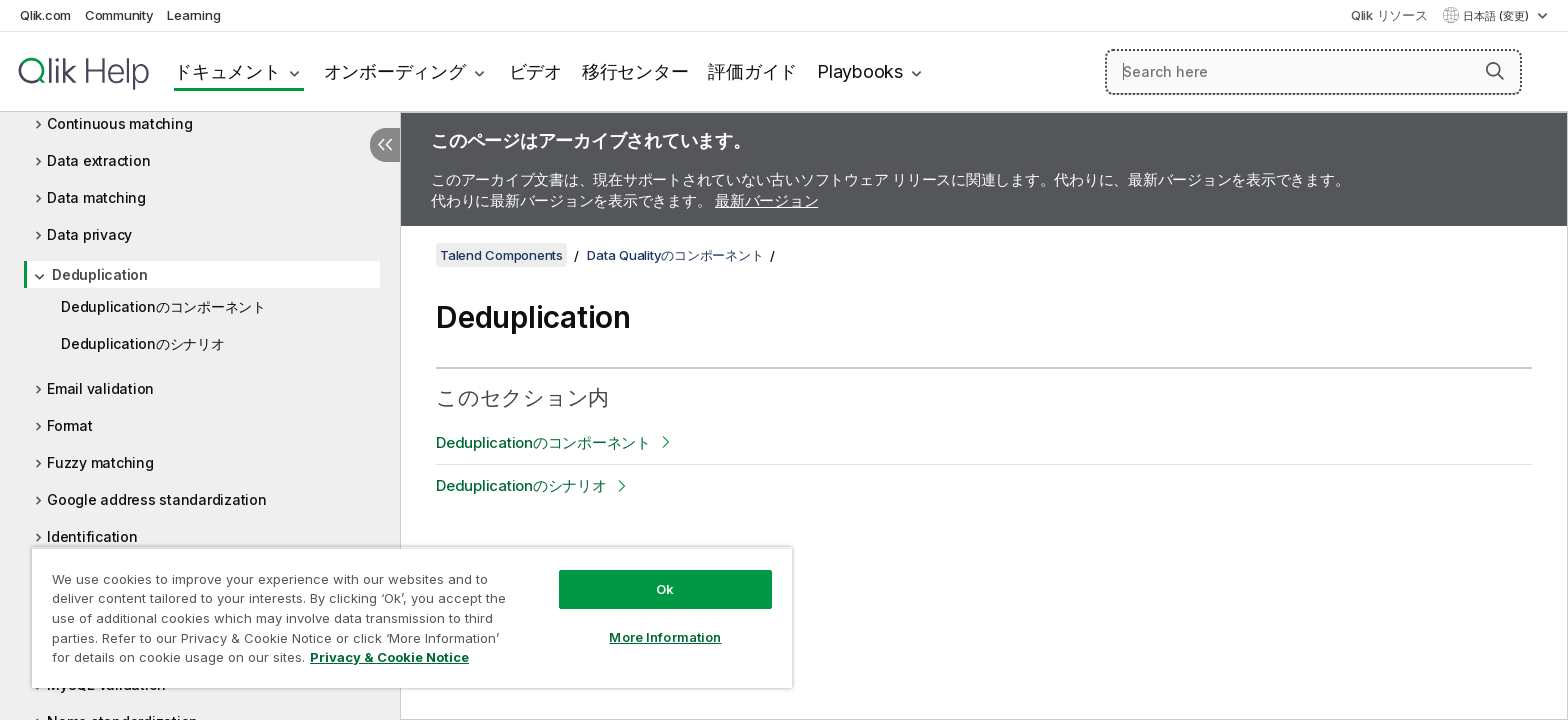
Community (119, 15)
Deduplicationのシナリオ (143, 343)
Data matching (96, 197)
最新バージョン (766, 200)
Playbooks (860, 71)
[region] (412, 617)
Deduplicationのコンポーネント (163, 306)
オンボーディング (395, 71)
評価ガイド (752, 71)
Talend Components (501, 255)
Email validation (100, 388)
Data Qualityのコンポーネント (675, 255)
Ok (665, 589)
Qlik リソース (1389, 15)
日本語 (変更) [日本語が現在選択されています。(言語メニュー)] (1497, 16)
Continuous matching (119, 123)
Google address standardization (157, 499)
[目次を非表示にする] (385, 145)
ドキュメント (227, 71)
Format (70, 425)
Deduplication (100, 274)
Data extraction (98, 160)
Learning (193, 15)
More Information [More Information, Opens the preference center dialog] (665, 637)
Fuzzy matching (100, 462)
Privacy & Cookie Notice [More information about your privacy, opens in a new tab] (389, 657)
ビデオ (535, 71)
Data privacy (89, 234)
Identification (92, 536)
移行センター (635, 71)
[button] (1495, 71)
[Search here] (1313, 72)
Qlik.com (45, 15)
